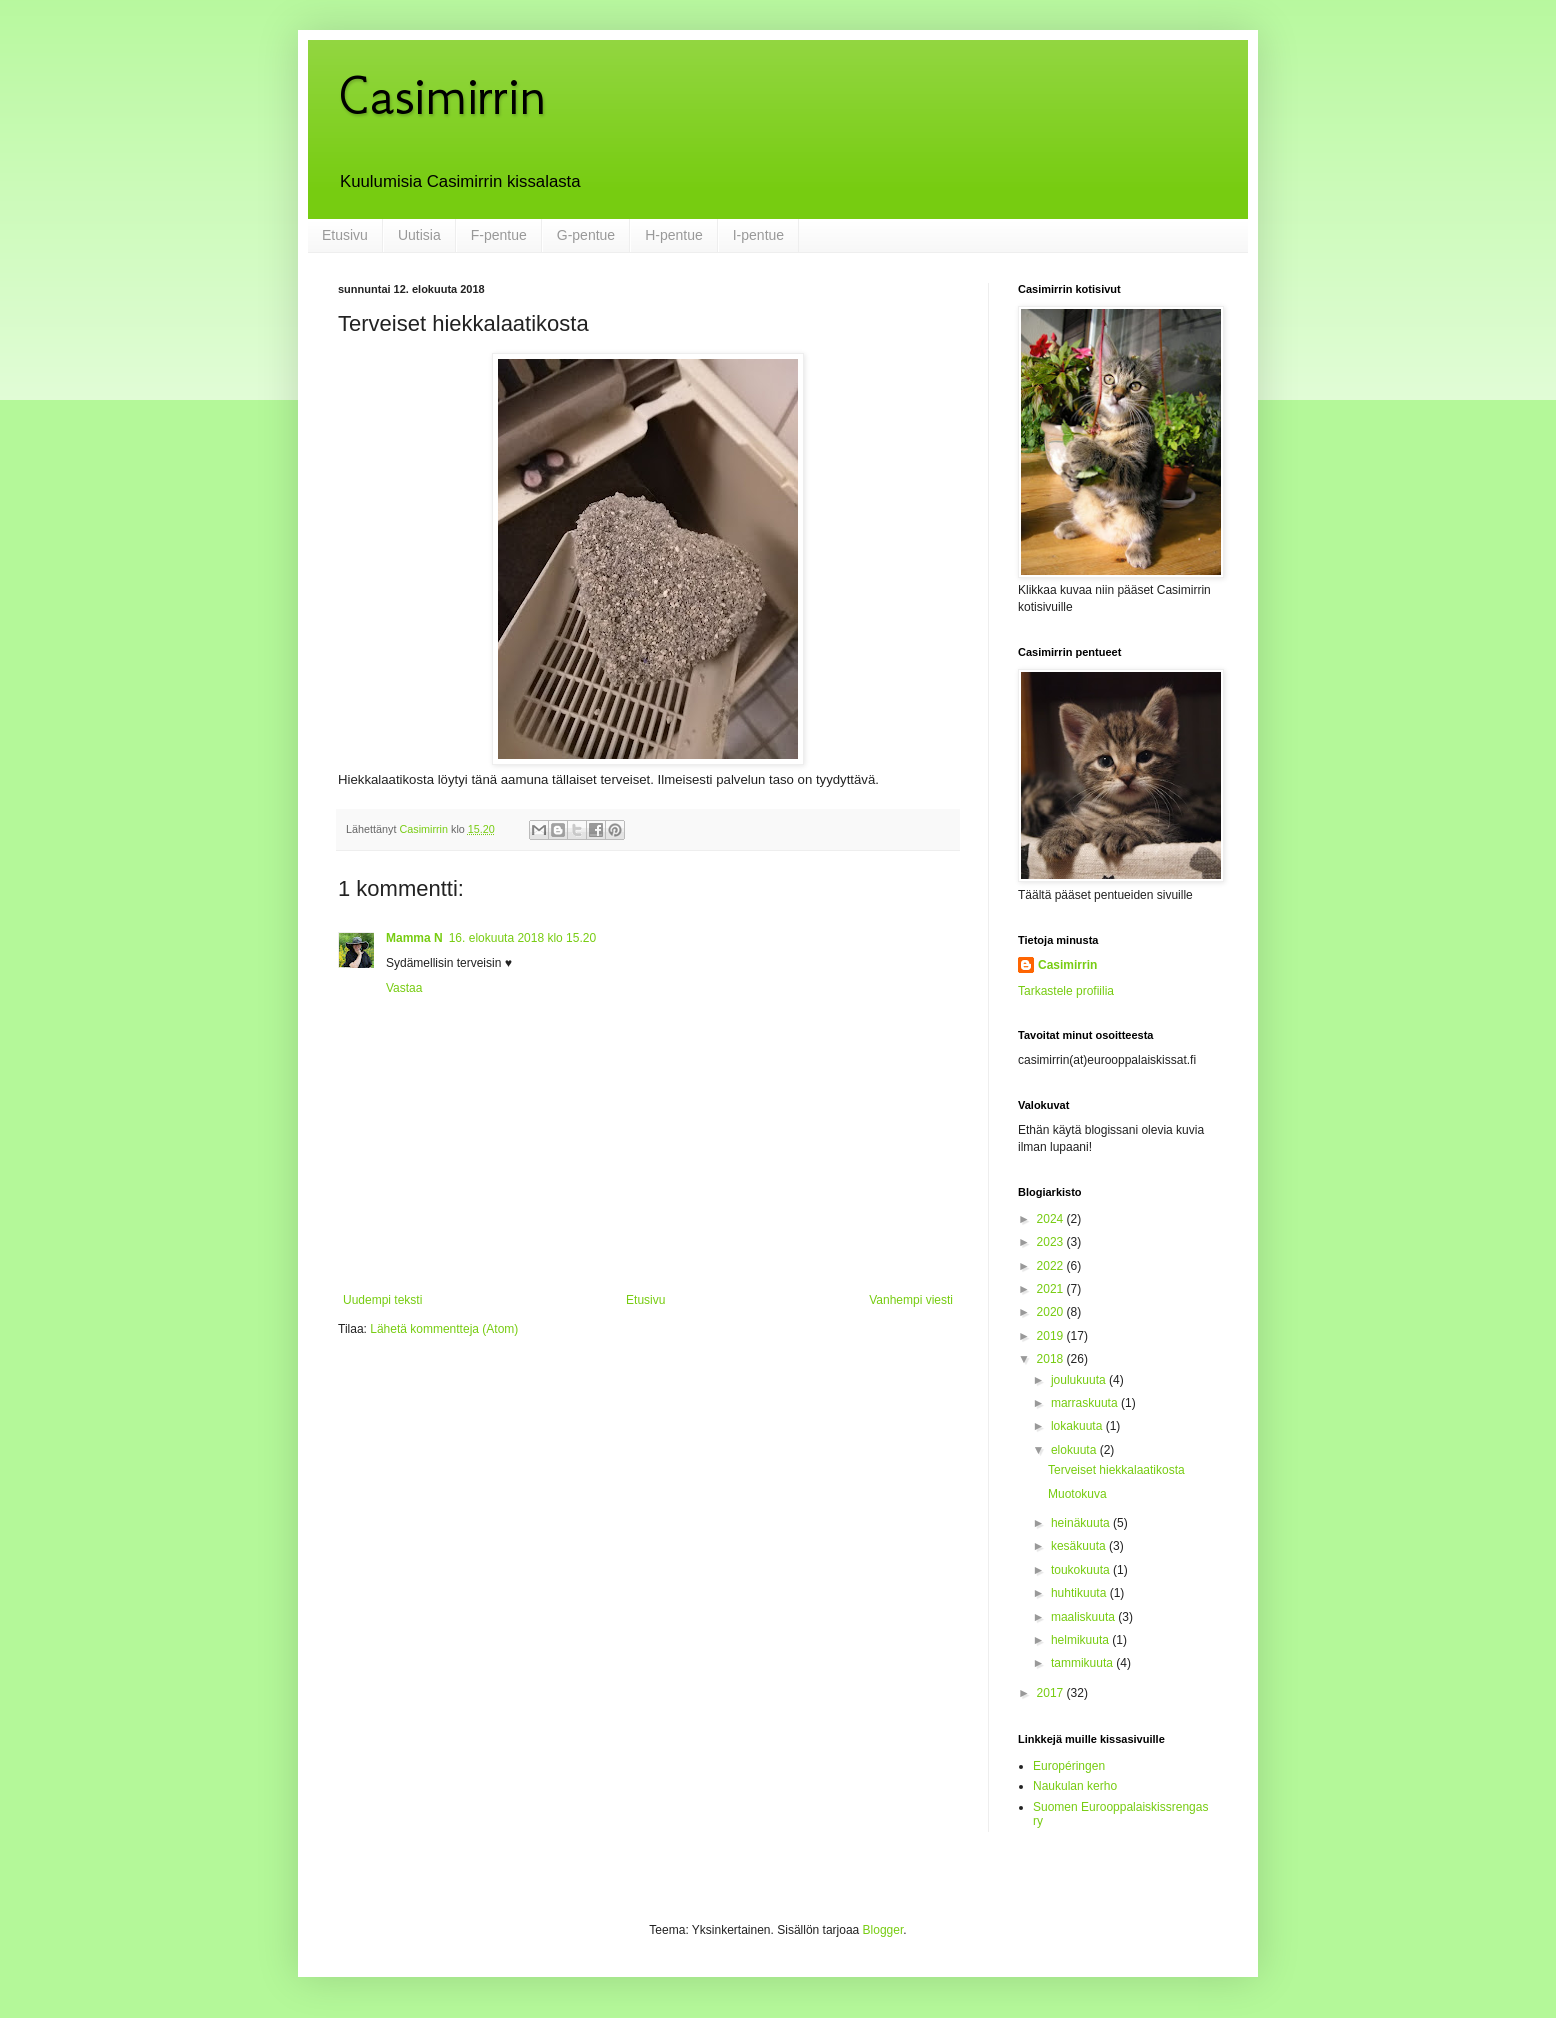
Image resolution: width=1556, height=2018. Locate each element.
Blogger (883, 1930)
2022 (1052, 1266)
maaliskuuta (1084, 1617)
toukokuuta (1082, 1570)
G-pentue (586, 235)
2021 (1052, 1289)
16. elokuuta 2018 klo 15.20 (522, 938)
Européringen (1069, 1766)
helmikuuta (1081, 1640)
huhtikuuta (1080, 1593)
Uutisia (419, 235)
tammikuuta (1083, 1663)
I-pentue (758, 235)
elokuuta (1075, 1450)
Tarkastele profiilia (1066, 991)
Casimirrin (442, 95)
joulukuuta (1080, 1380)
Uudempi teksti (382, 1300)
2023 (1052, 1242)
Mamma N (414, 938)
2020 (1052, 1312)
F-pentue (499, 235)
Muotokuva (1077, 1494)
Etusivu (345, 235)
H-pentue (674, 235)
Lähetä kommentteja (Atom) (444, 1329)
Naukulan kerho (1075, 1786)
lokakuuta (1078, 1426)
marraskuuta (1086, 1403)
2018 (1052, 1359)
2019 (1052, 1336)
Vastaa (404, 988)
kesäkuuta (1080, 1546)
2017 (1052, 1693)
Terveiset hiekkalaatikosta (1116, 1470)
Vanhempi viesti (911, 1300)
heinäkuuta (1082, 1523)
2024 (1052, 1219)
